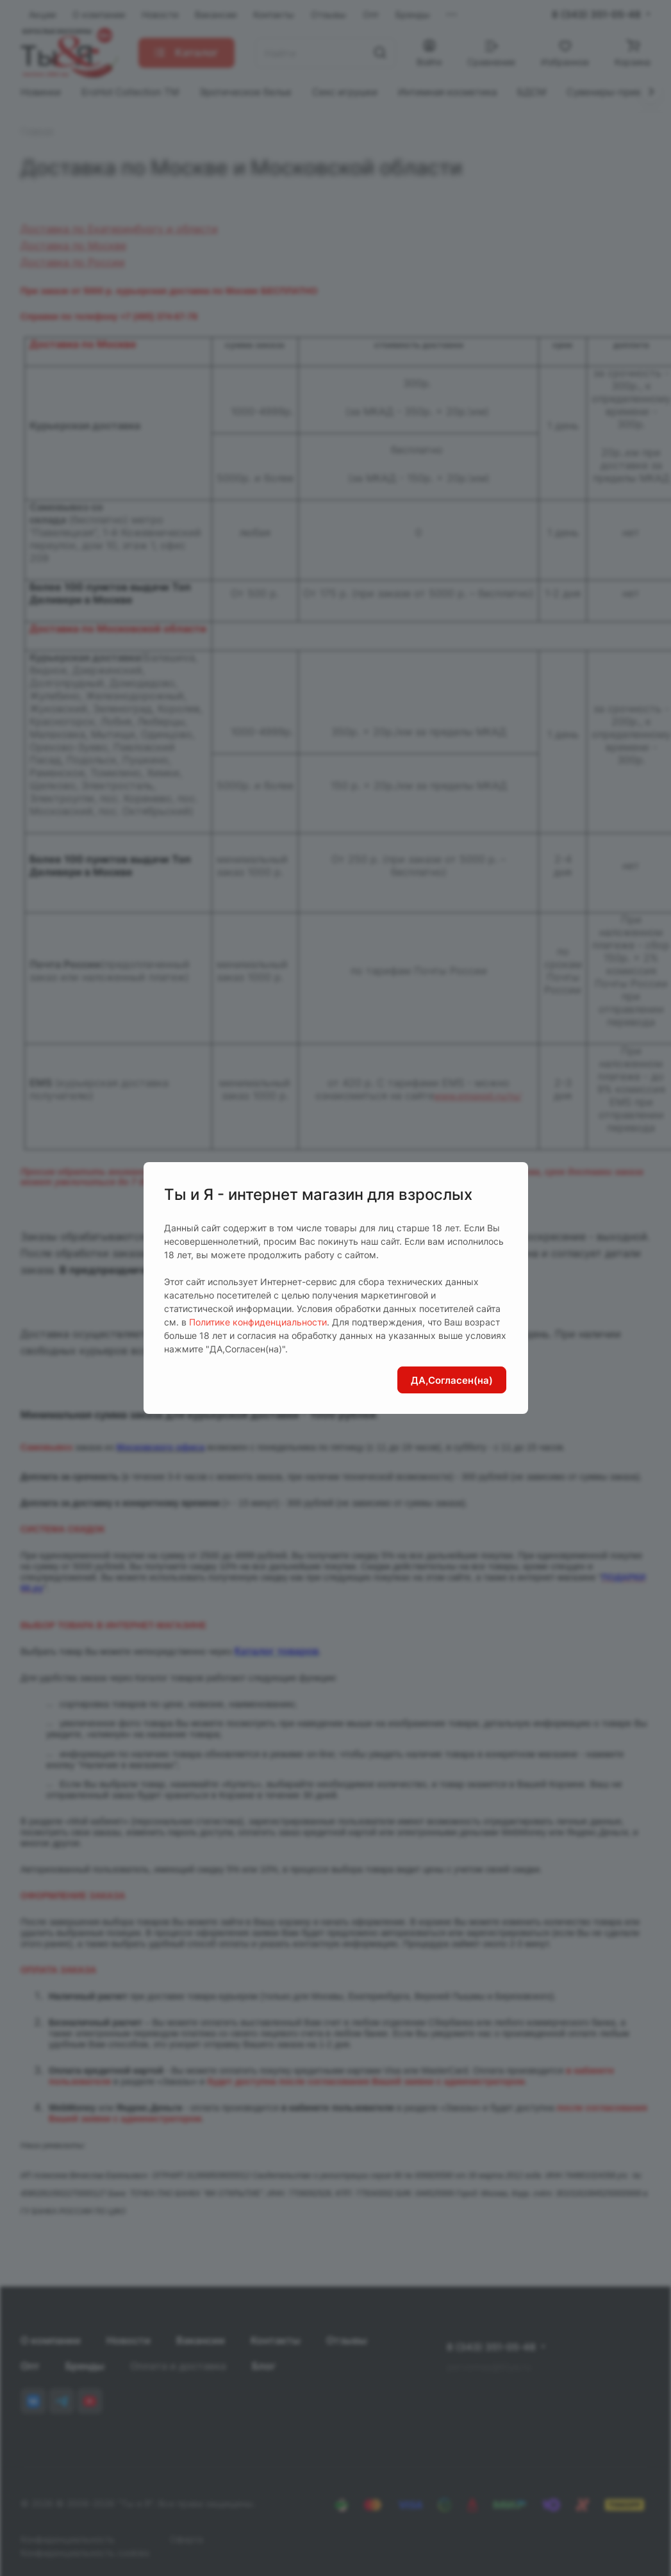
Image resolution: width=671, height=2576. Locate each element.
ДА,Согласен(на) (452, 1380)
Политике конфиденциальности (258, 1322)
